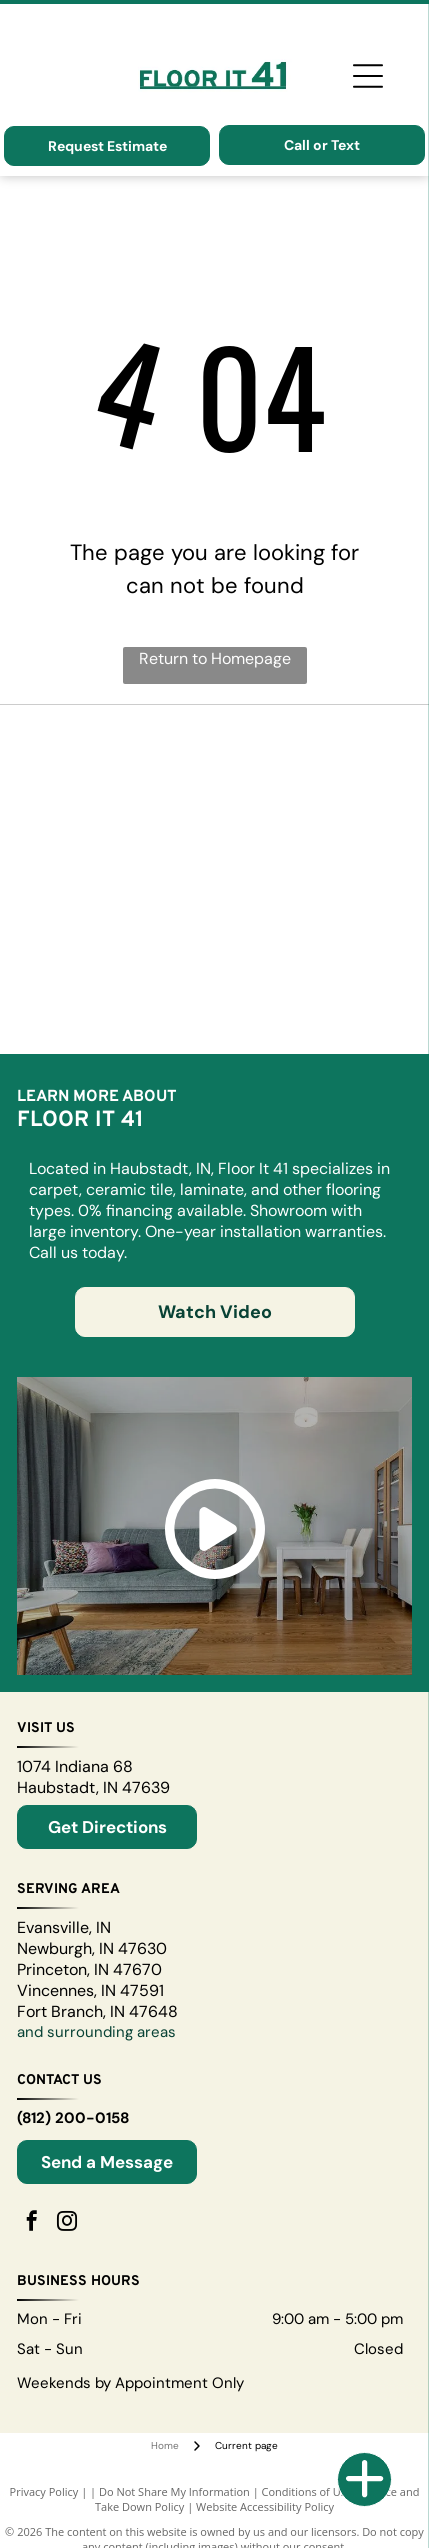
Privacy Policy (44, 2491)
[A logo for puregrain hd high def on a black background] (120, 839)
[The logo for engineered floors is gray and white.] (120, 919)
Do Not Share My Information (174, 2491)
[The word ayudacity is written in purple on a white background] (120, 999)
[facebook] (32, 2223)
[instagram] (67, 2223)
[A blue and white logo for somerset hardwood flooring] (120, 759)
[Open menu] (368, 76)
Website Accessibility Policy (265, 2506)
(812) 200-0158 (73, 2118)
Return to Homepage (215, 658)
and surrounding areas (96, 2032)
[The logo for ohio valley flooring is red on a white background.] (308, 839)
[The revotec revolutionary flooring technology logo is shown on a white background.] (308, 759)
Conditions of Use (307, 2491)
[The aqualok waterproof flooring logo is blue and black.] (308, 999)
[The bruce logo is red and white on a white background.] (308, 919)
